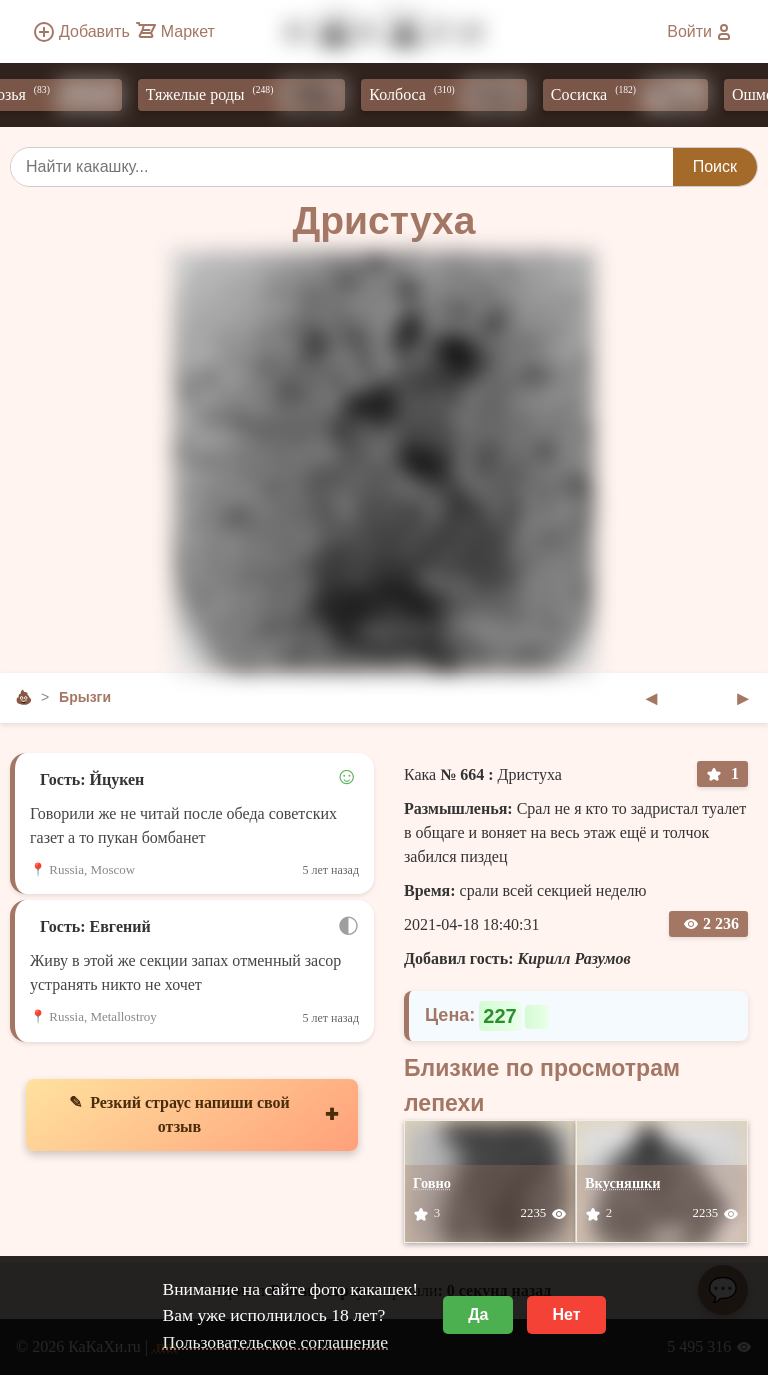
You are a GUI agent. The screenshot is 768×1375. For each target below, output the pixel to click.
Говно (432, 1183)
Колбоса (452, 95)
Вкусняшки (623, 1183)
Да (478, 1314)
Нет (566, 1314)
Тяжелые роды (251, 95)
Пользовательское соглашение (275, 1342)
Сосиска (634, 95)
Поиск (715, 166)
